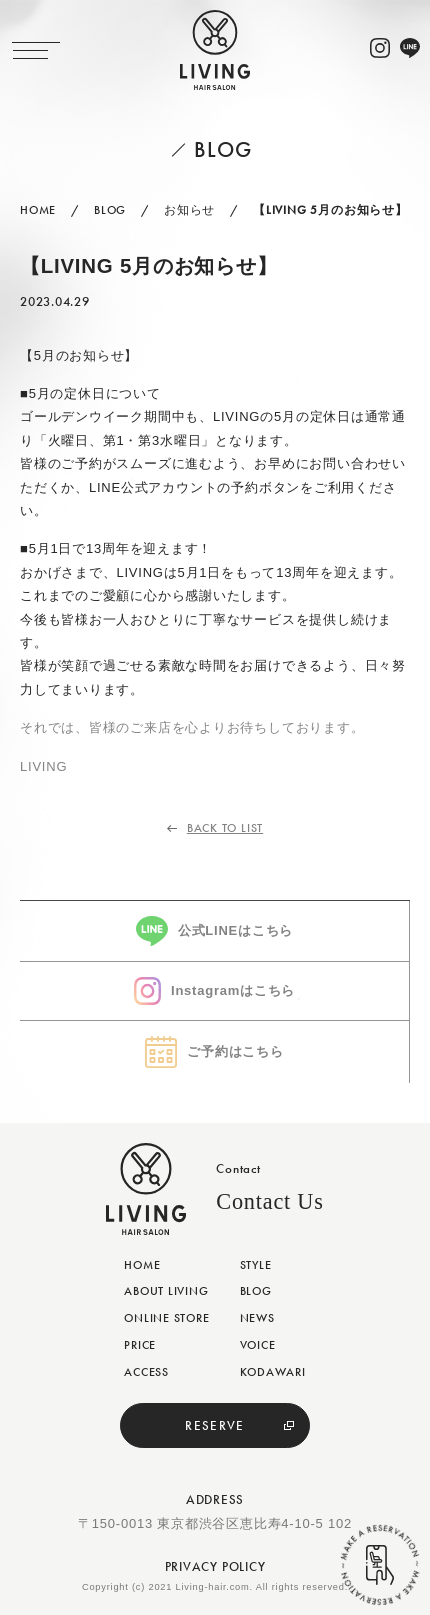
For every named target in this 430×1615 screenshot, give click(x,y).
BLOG (256, 1291)
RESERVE (214, 1425)
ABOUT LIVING (166, 1291)
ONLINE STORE (166, 1318)
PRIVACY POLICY (215, 1566)
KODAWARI (273, 1372)
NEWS (257, 1318)
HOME (142, 1265)
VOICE (258, 1345)
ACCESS (146, 1372)
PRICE (140, 1345)
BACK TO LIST (225, 828)
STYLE (256, 1265)
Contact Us (269, 1201)
